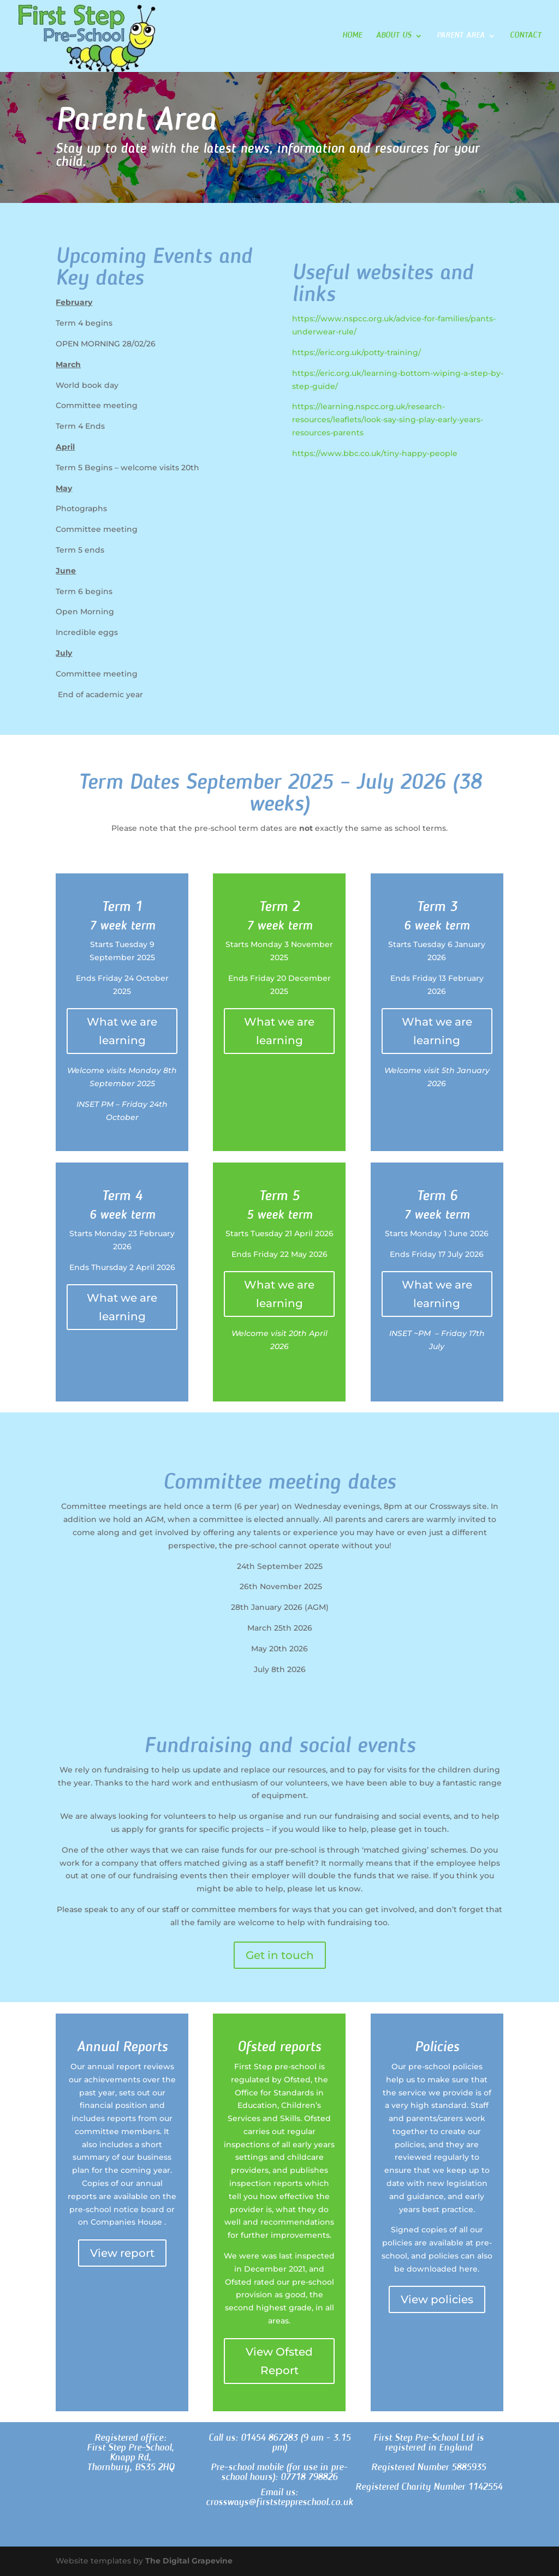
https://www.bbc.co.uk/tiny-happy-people (374, 453)
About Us (394, 36)
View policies (437, 2299)
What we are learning (122, 1031)
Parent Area (461, 36)
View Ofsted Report (279, 2361)
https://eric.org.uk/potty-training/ (356, 352)
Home (352, 36)
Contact (526, 36)
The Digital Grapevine (189, 2561)
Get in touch (280, 1955)
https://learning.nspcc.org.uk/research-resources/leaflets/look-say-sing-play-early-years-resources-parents (387, 420)
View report (122, 2253)
